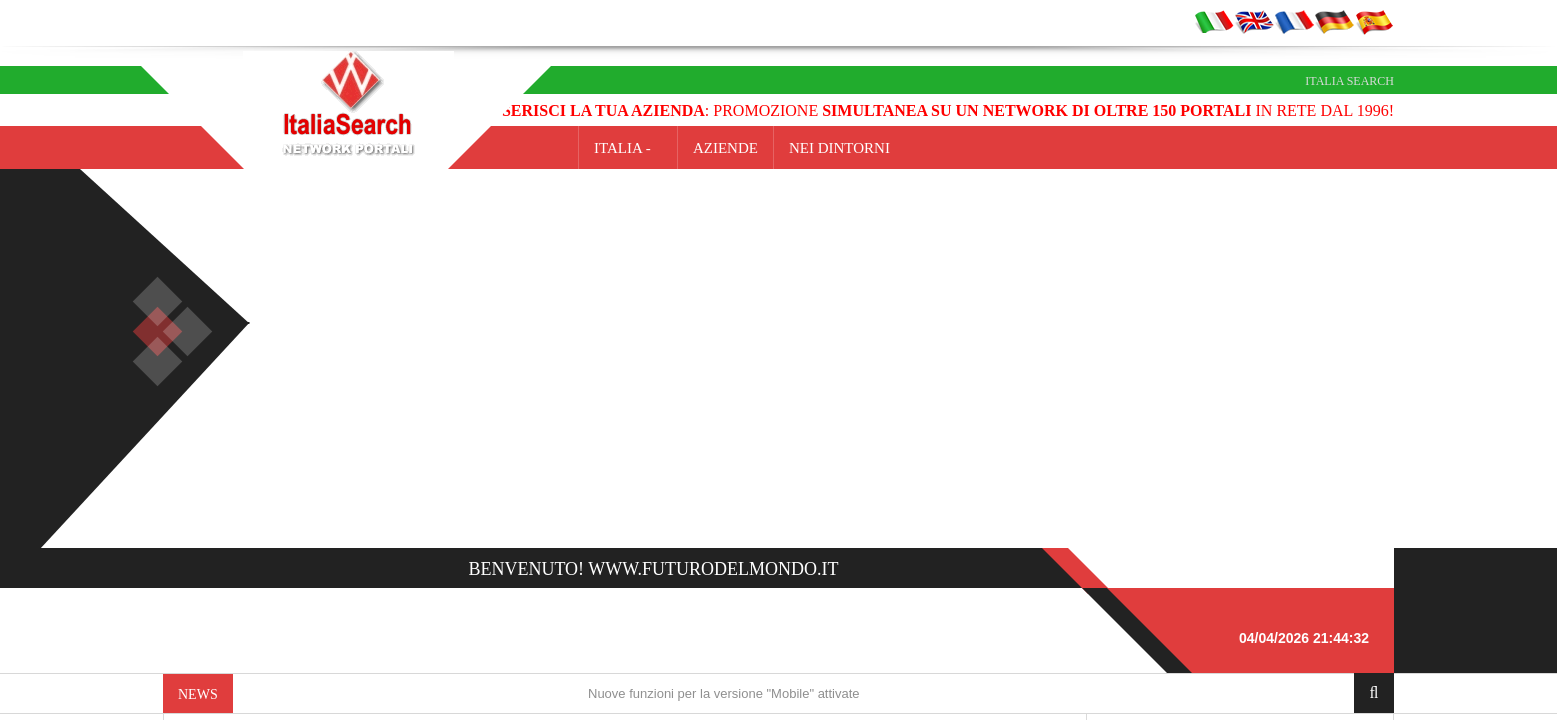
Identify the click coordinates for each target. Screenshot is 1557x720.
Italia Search (1349, 81)
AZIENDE (725, 148)
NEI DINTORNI (839, 148)
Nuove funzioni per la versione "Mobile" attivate (724, 693)
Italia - (628, 148)
